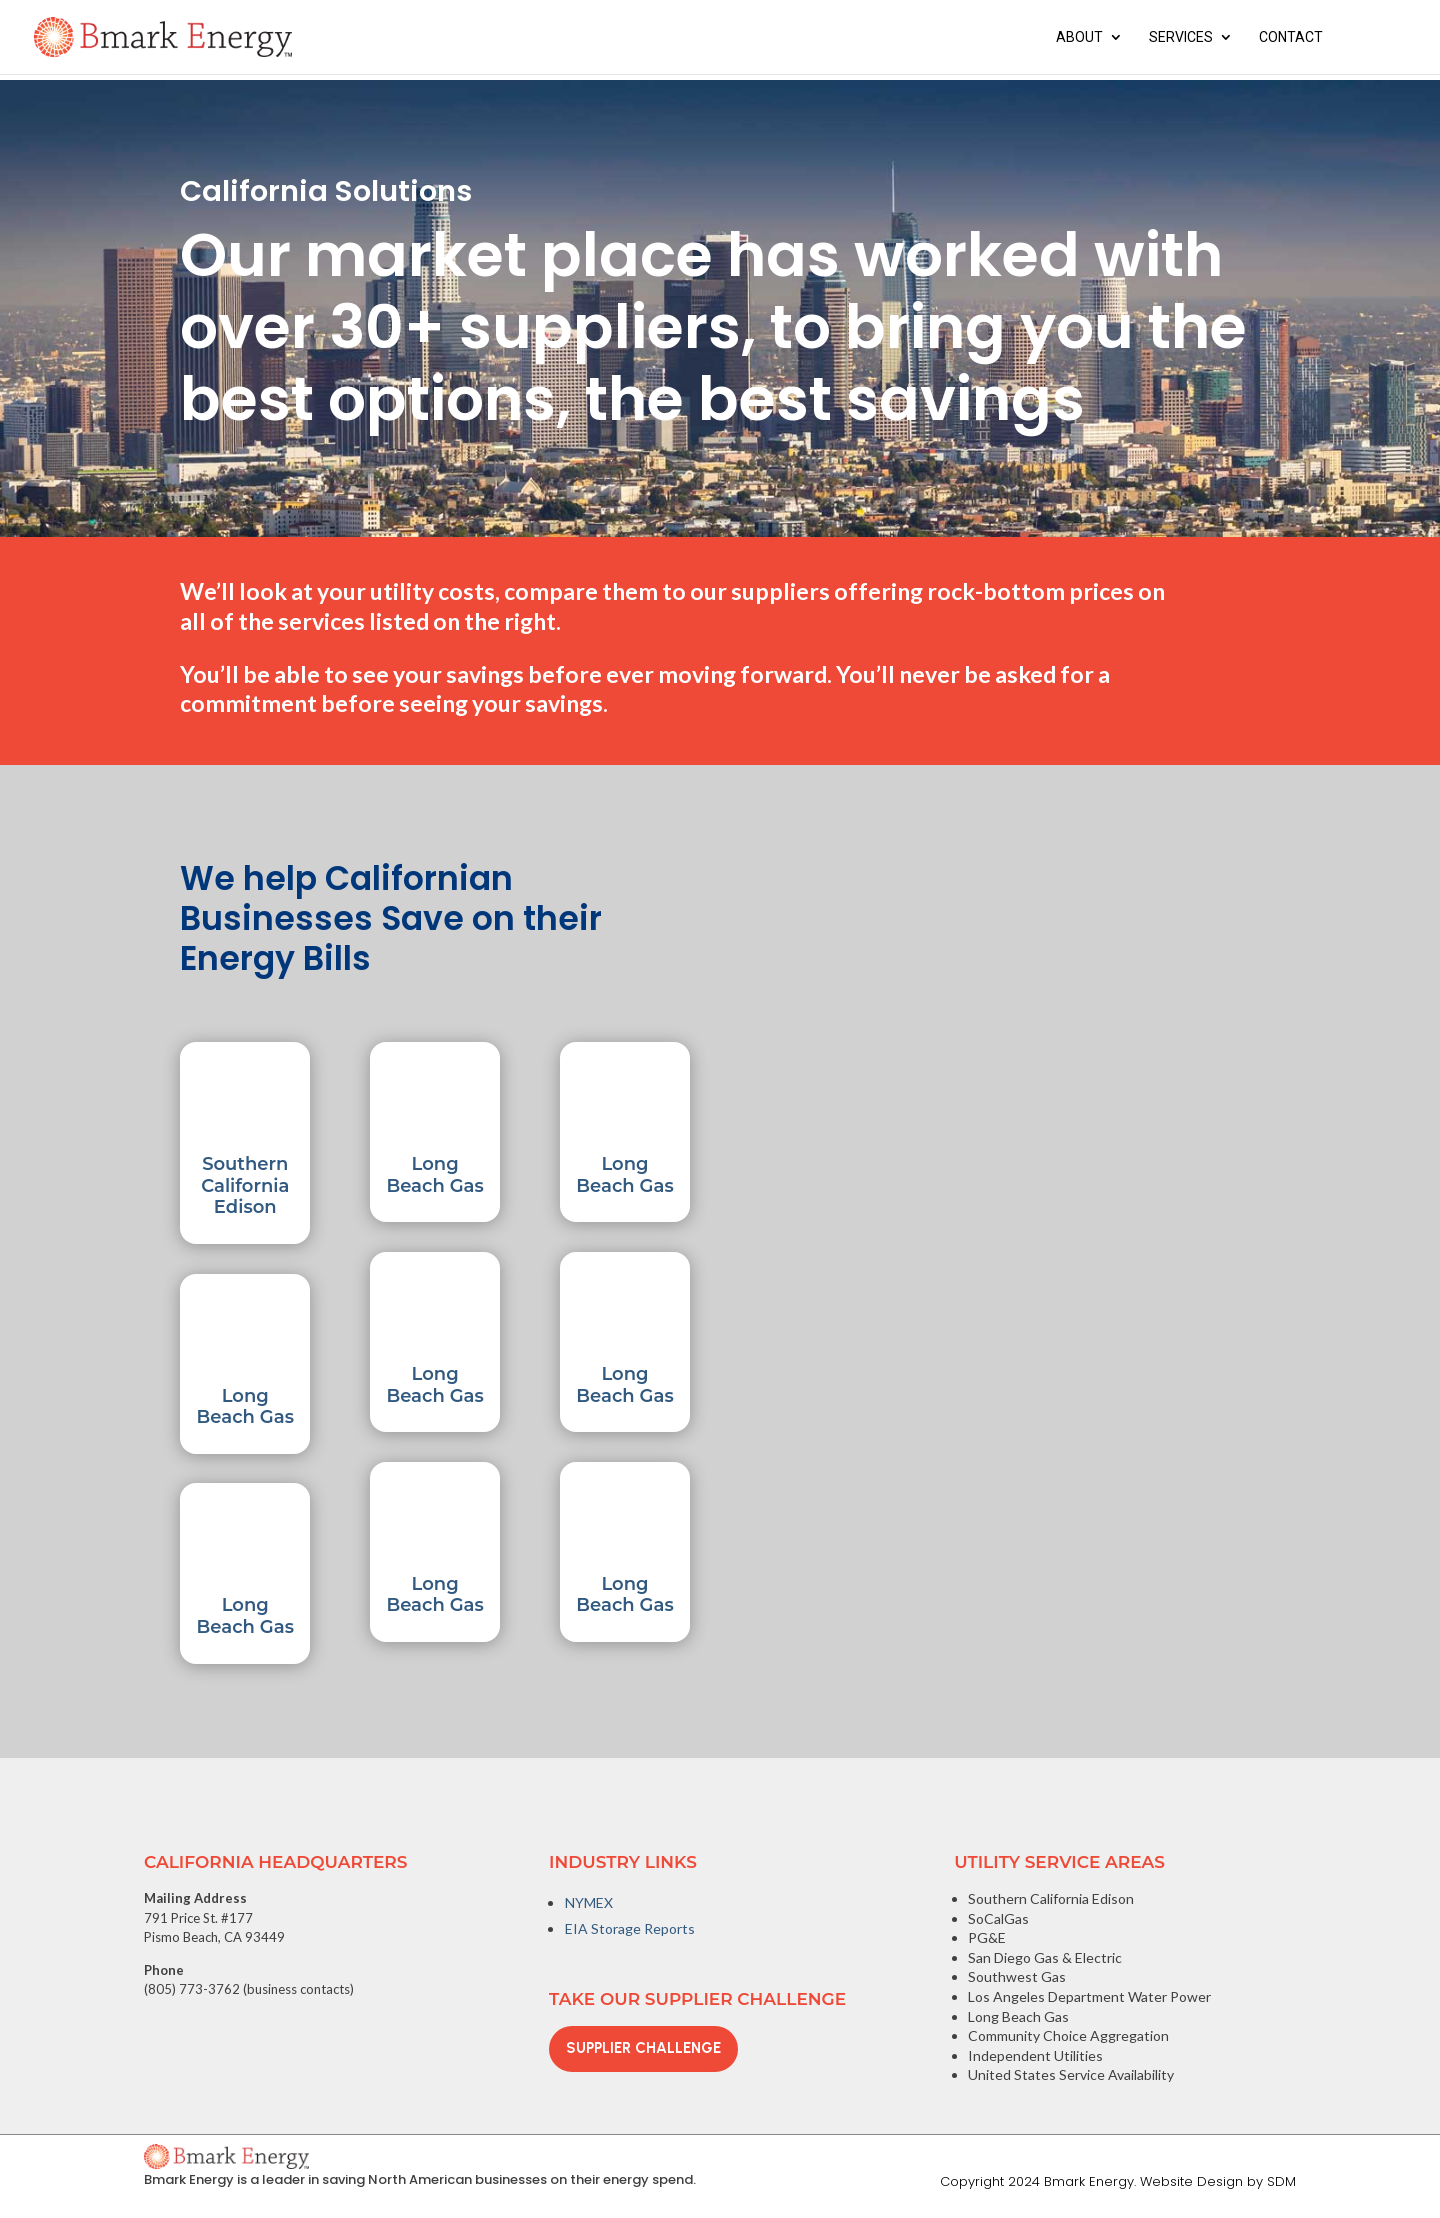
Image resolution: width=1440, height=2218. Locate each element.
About (1079, 37)
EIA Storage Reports (630, 1928)
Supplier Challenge (643, 2048)
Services (1181, 37)
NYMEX (589, 1902)
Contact (1291, 37)
